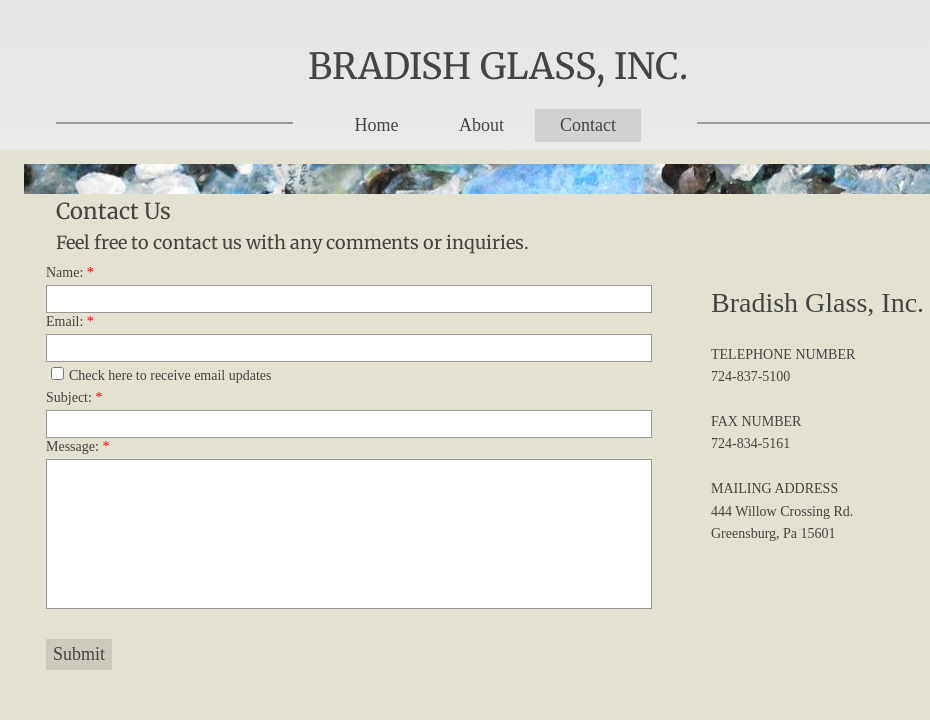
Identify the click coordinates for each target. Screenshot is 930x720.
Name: (70, 272)
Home (376, 125)
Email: (70, 321)
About (481, 125)
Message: (77, 446)
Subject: (74, 397)
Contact (588, 125)
